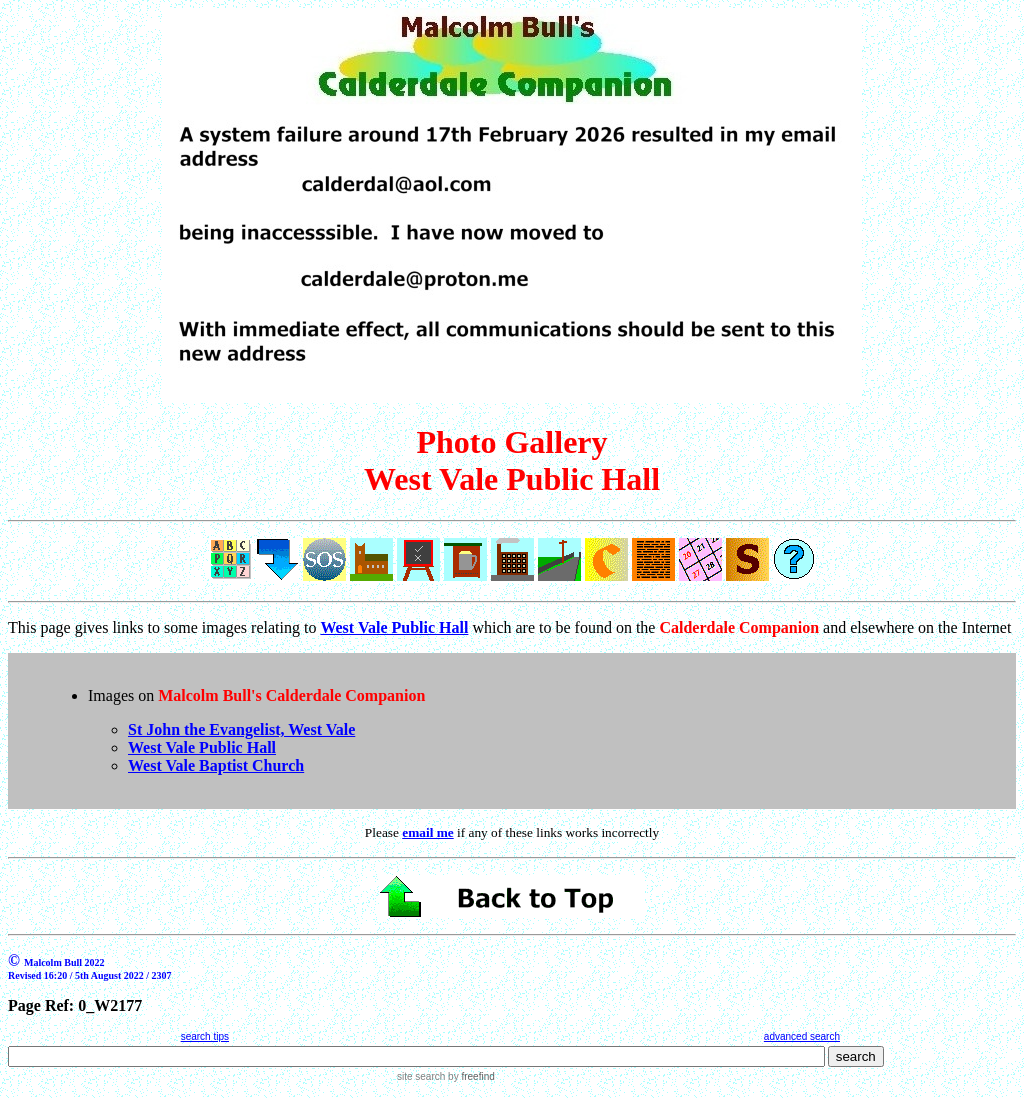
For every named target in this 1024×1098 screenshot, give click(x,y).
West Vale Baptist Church (216, 765)
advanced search (802, 1036)
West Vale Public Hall (202, 747)
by (469, 1076)
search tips (205, 1036)
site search (421, 1076)
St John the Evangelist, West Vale (241, 729)
